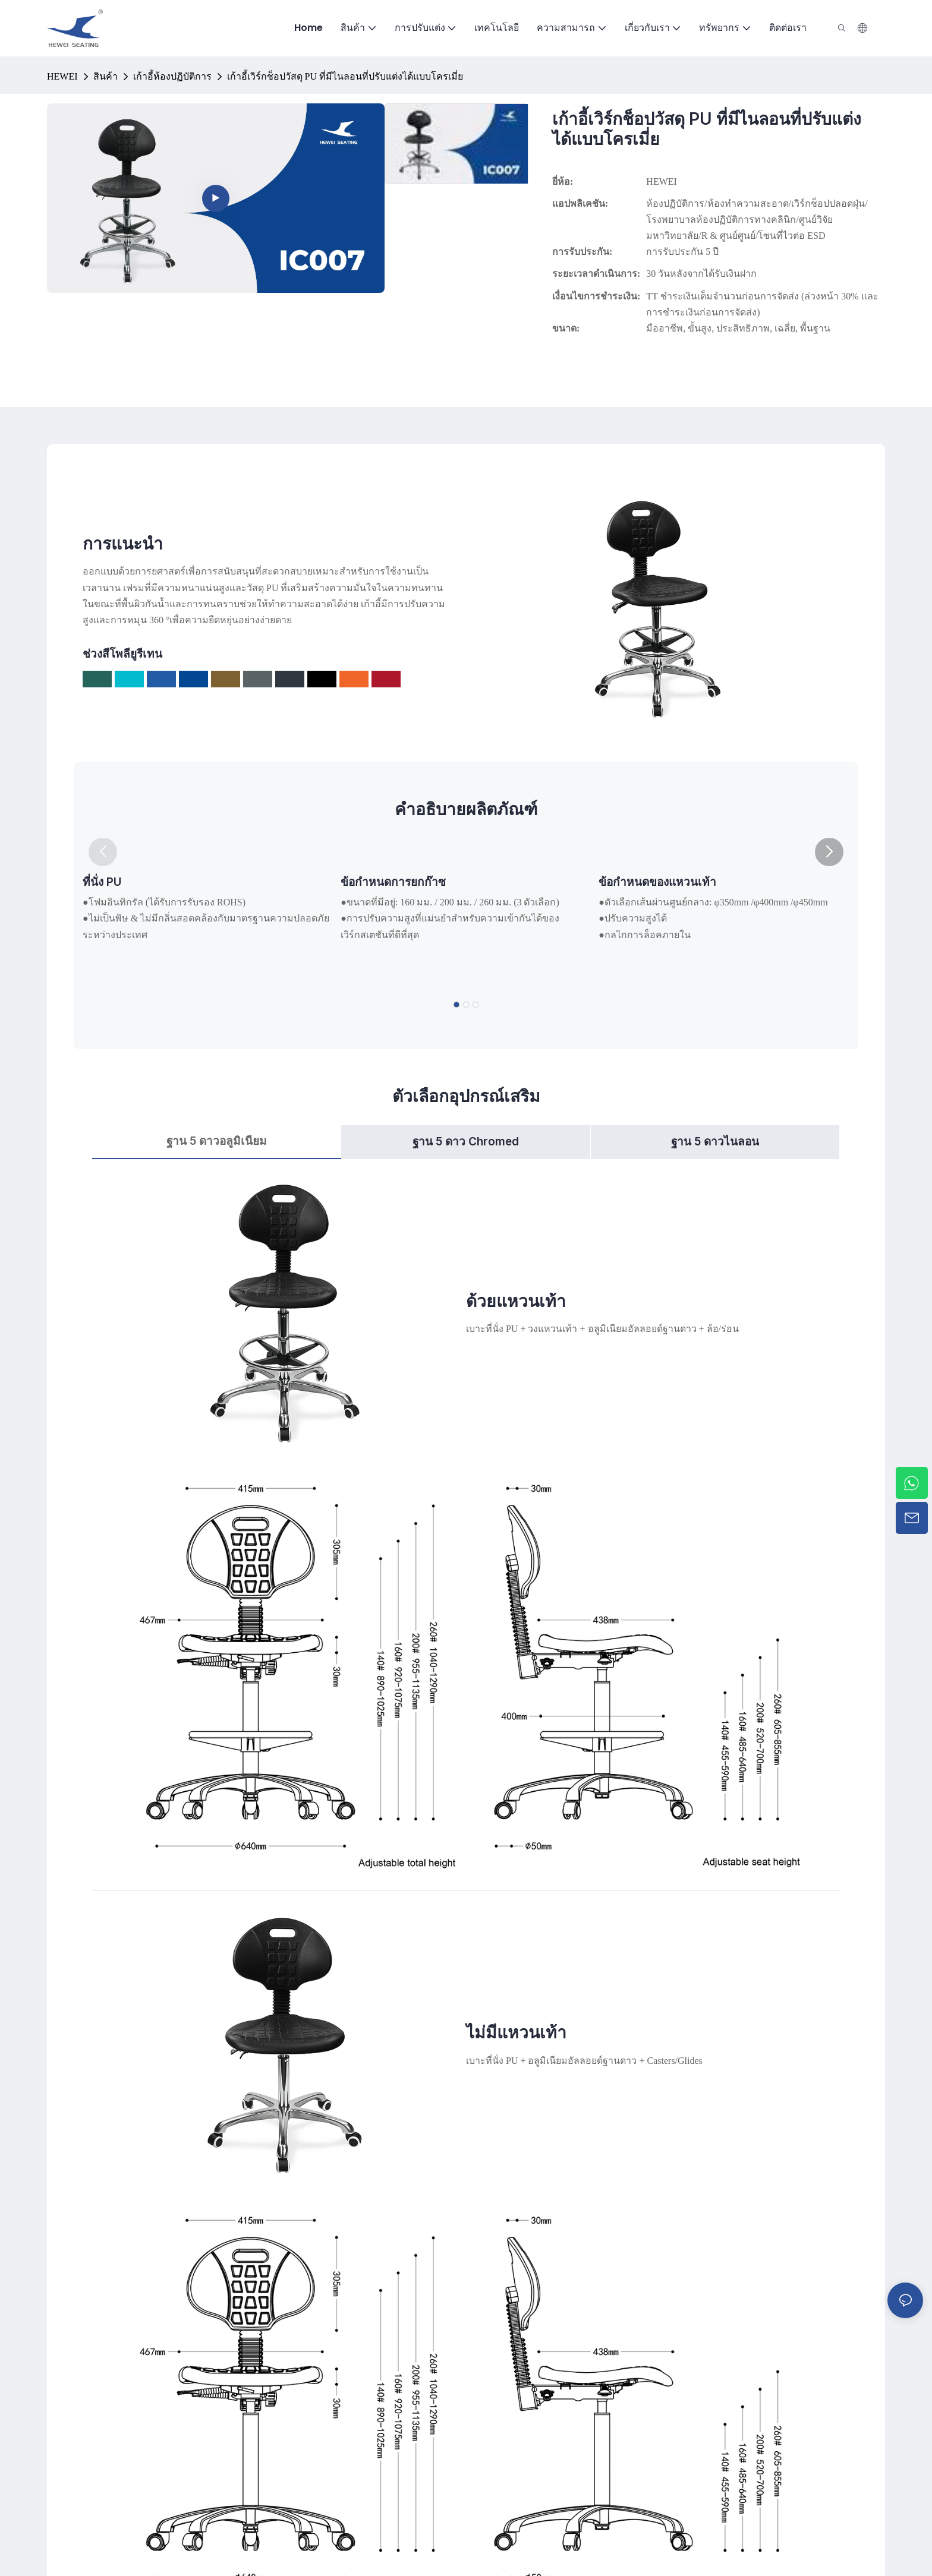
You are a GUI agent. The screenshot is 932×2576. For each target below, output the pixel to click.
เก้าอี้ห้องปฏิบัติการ (172, 76)
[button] (829, 852)
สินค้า (105, 76)
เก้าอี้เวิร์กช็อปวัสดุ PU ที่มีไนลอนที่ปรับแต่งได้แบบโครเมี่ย (345, 76)
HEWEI (62, 76)
